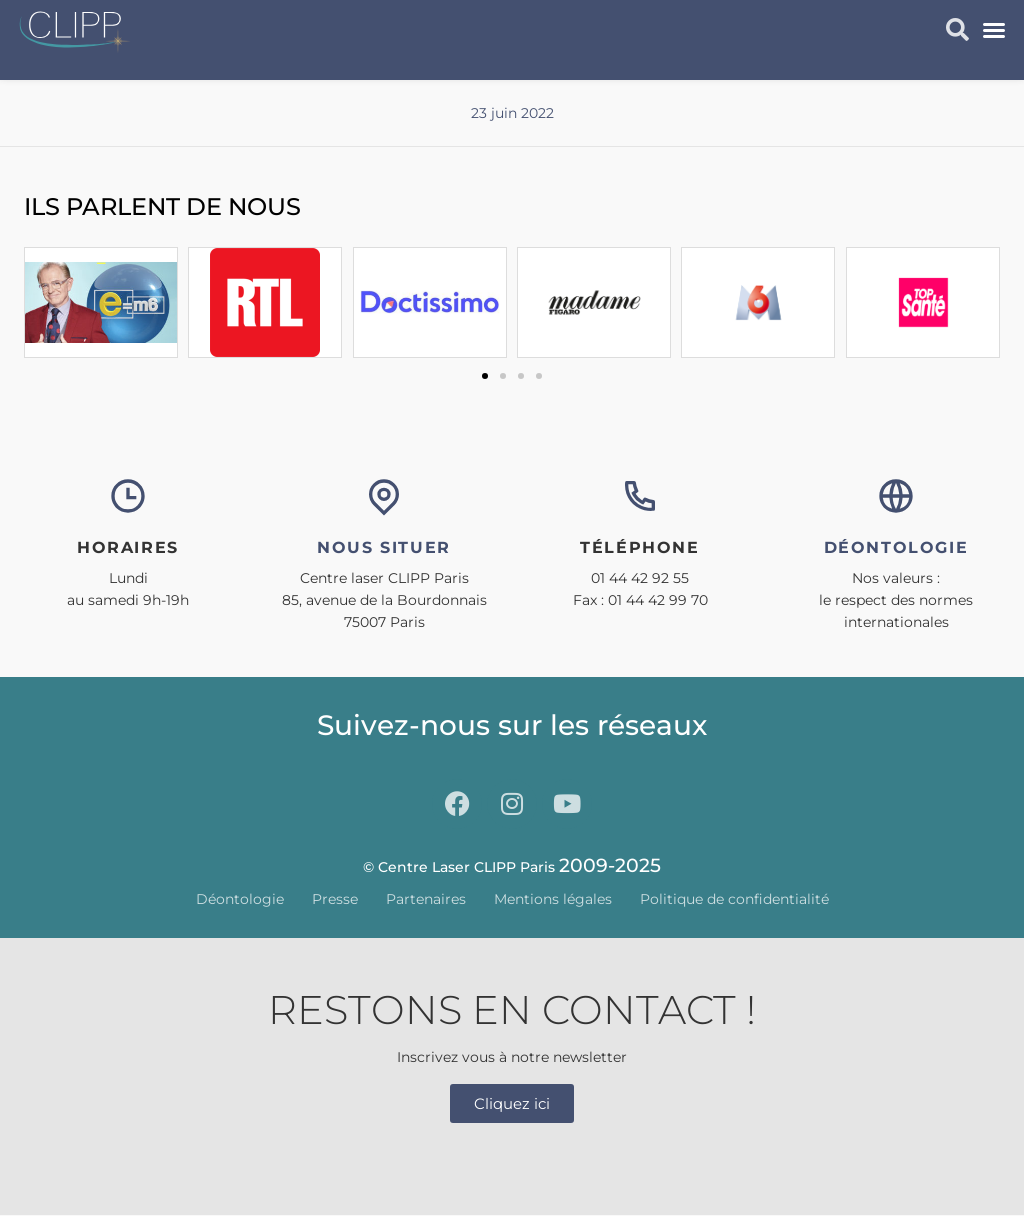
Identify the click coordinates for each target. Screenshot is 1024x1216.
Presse (335, 899)
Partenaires (426, 899)
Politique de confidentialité (734, 899)
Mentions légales (553, 899)
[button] (994, 30)
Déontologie (240, 899)
